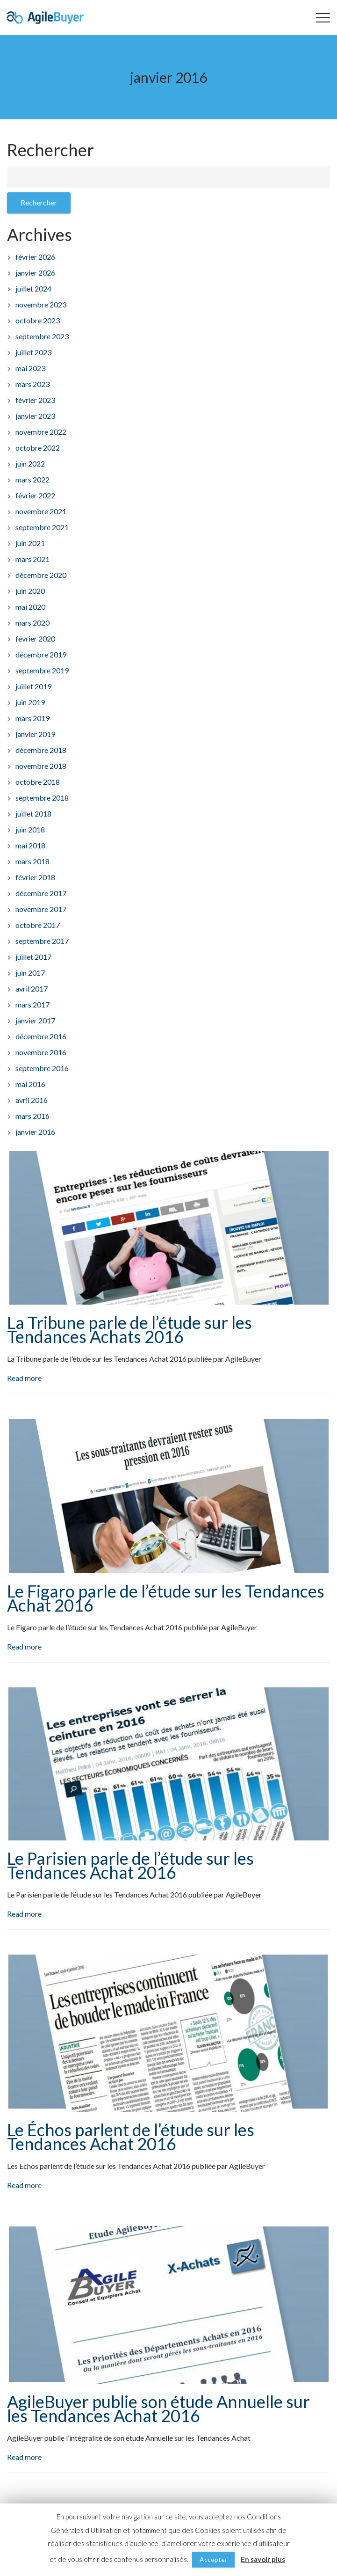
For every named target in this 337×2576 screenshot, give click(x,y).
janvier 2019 (35, 734)
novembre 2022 (40, 431)
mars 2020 (32, 622)
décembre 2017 (40, 893)
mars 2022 (32, 479)
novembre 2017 (40, 909)
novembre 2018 (40, 765)
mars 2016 (32, 1115)
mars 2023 (32, 383)
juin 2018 (30, 829)
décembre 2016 (40, 1036)
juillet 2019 (33, 686)
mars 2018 (32, 861)
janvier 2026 (35, 272)
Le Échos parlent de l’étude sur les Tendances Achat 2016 (130, 2136)
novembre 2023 (40, 304)
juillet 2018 (33, 813)
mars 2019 (32, 718)
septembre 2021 (42, 527)
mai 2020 (30, 606)
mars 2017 (32, 1004)
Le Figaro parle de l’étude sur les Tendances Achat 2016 (165, 1598)
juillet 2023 (33, 352)
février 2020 (35, 638)
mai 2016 (30, 1084)
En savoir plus (263, 2559)
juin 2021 (30, 543)
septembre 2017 (42, 940)
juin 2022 (30, 463)
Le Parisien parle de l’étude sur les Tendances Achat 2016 (130, 1865)
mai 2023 (30, 368)
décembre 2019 (40, 654)
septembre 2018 (42, 797)
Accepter (213, 2559)
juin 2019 (30, 702)
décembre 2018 (40, 749)
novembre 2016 (40, 1052)
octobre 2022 (37, 447)
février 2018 (35, 877)
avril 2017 (31, 988)
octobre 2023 (37, 320)
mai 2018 (30, 845)
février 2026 (35, 256)
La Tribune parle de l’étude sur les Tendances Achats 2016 (129, 1329)
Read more (24, 1377)
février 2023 (35, 399)
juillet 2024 (33, 288)
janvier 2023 (35, 415)
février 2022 (35, 495)
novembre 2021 (40, 511)
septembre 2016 (42, 1068)
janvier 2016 (35, 1131)
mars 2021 (32, 559)
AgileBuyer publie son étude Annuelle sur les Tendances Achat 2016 (158, 2408)
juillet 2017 (33, 956)
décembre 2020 (40, 574)
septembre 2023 (42, 336)
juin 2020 (30, 590)
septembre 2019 (42, 670)
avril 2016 (31, 1099)
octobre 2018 (37, 781)
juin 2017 (30, 972)
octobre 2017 (37, 924)
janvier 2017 (35, 1020)
